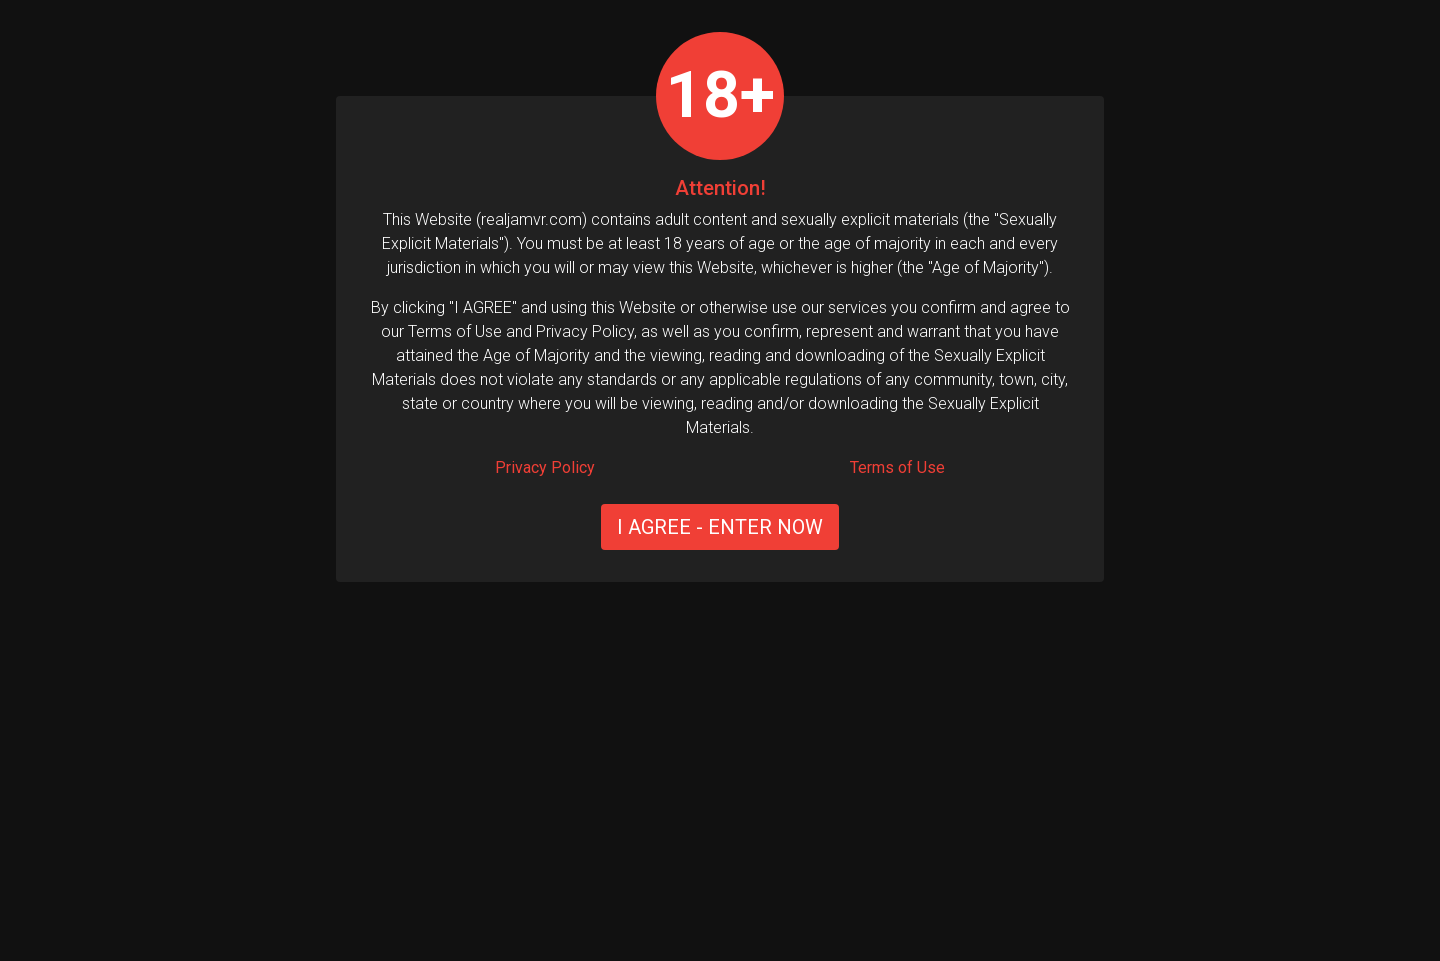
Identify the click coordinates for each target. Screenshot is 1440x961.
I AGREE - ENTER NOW (720, 527)
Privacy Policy (545, 467)
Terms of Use (897, 467)
